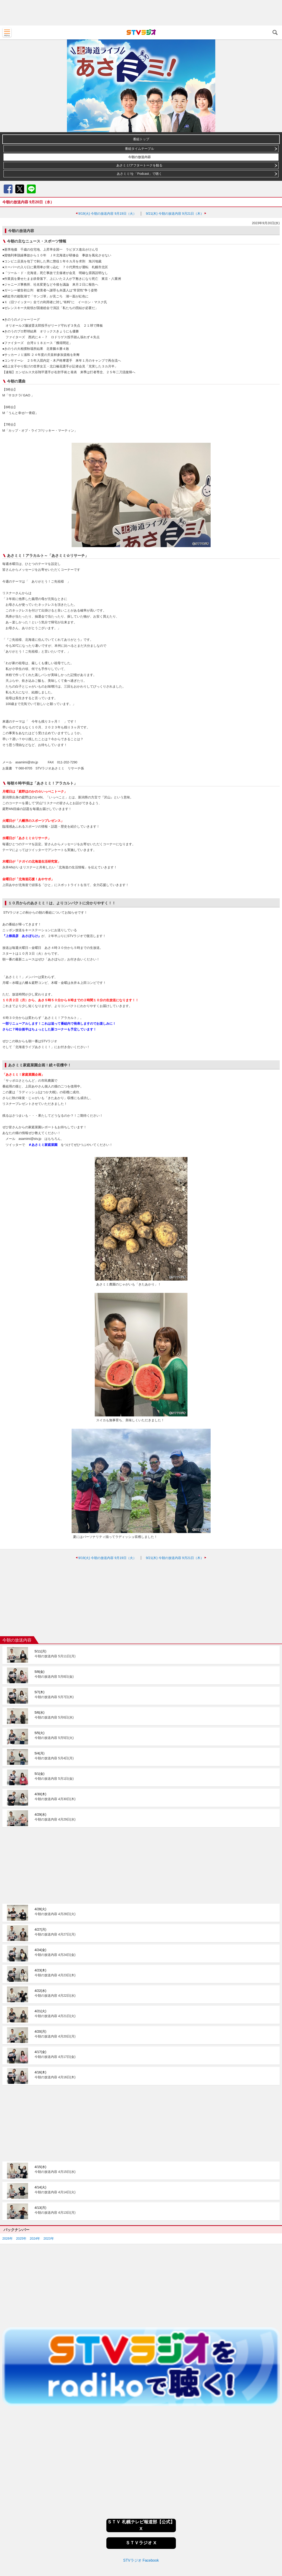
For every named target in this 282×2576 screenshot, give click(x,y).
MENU (7, 32)
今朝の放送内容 (139, 157)
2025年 (21, 2177)
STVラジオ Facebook (141, 2499)
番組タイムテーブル (139, 148)
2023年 (48, 2177)
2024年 (35, 2177)
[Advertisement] (141, 12)
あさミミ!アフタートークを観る (139, 165)
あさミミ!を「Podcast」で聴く (139, 173)
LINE (31, 189)
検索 (275, 32)
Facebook (8, 189)
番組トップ (141, 139)
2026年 (7, 2177)
